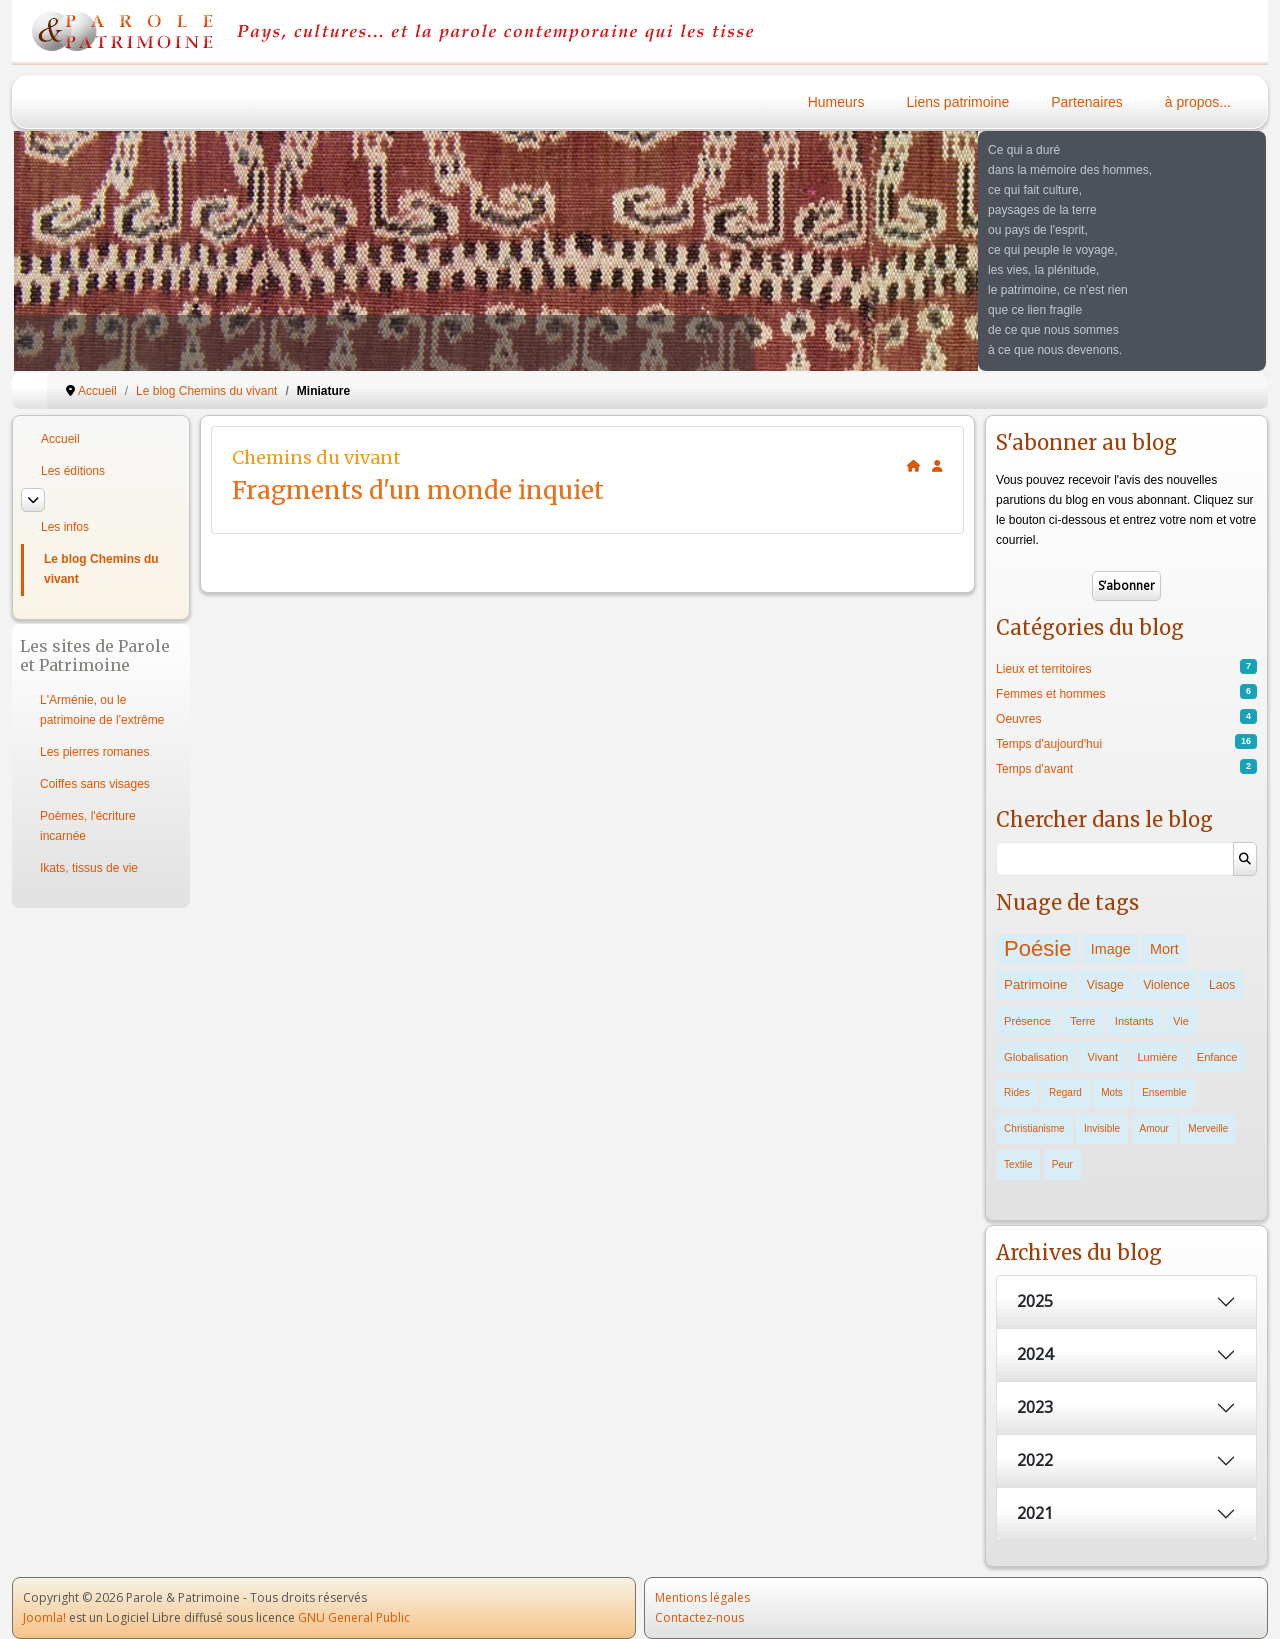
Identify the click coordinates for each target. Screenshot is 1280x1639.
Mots (1112, 1092)
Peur (1062, 1164)
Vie (1181, 1021)
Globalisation (1036, 1057)
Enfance (1217, 1057)
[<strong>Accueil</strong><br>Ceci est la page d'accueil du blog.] (914, 466)
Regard (1065, 1092)
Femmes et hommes (1050, 694)
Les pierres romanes (94, 752)
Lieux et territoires (1043, 669)
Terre (1082, 1021)
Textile (1018, 1164)
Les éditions (73, 471)
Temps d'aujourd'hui (1049, 744)
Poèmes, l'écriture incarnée (88, 826)
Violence (1166, 985)
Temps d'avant (1034, 769)
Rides (1017, 1092)
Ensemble (1164, 1092)
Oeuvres (1018, 719)
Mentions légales (702, 1597)
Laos (1222, 985)
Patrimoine (1035, 984)
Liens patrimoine (958, 102)
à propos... (1198, 102)
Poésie (1037, 948)
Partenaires (1087, 102)
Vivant (1102, 1057)
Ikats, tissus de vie (89, 868)
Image (1111, 949)
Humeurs (836, 102)
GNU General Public (354, 1617)
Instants (1134, 1021)
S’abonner (1126, 585)
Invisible (1102, 1128)
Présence (1027, 1021)
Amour (1154, 1128)
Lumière (1157, 1057)
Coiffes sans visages (95, 784)
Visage (1105, 985)
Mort (1164, 949)
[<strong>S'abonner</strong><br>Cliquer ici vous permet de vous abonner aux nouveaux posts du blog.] (937, 466)
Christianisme (1034, 1128)
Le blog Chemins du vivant (101, 569)
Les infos (65, 527)
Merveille (1208, 1128)
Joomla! (44, 1617)
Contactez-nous (699, 1617)
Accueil (60, 439)
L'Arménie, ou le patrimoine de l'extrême (102, 710)
